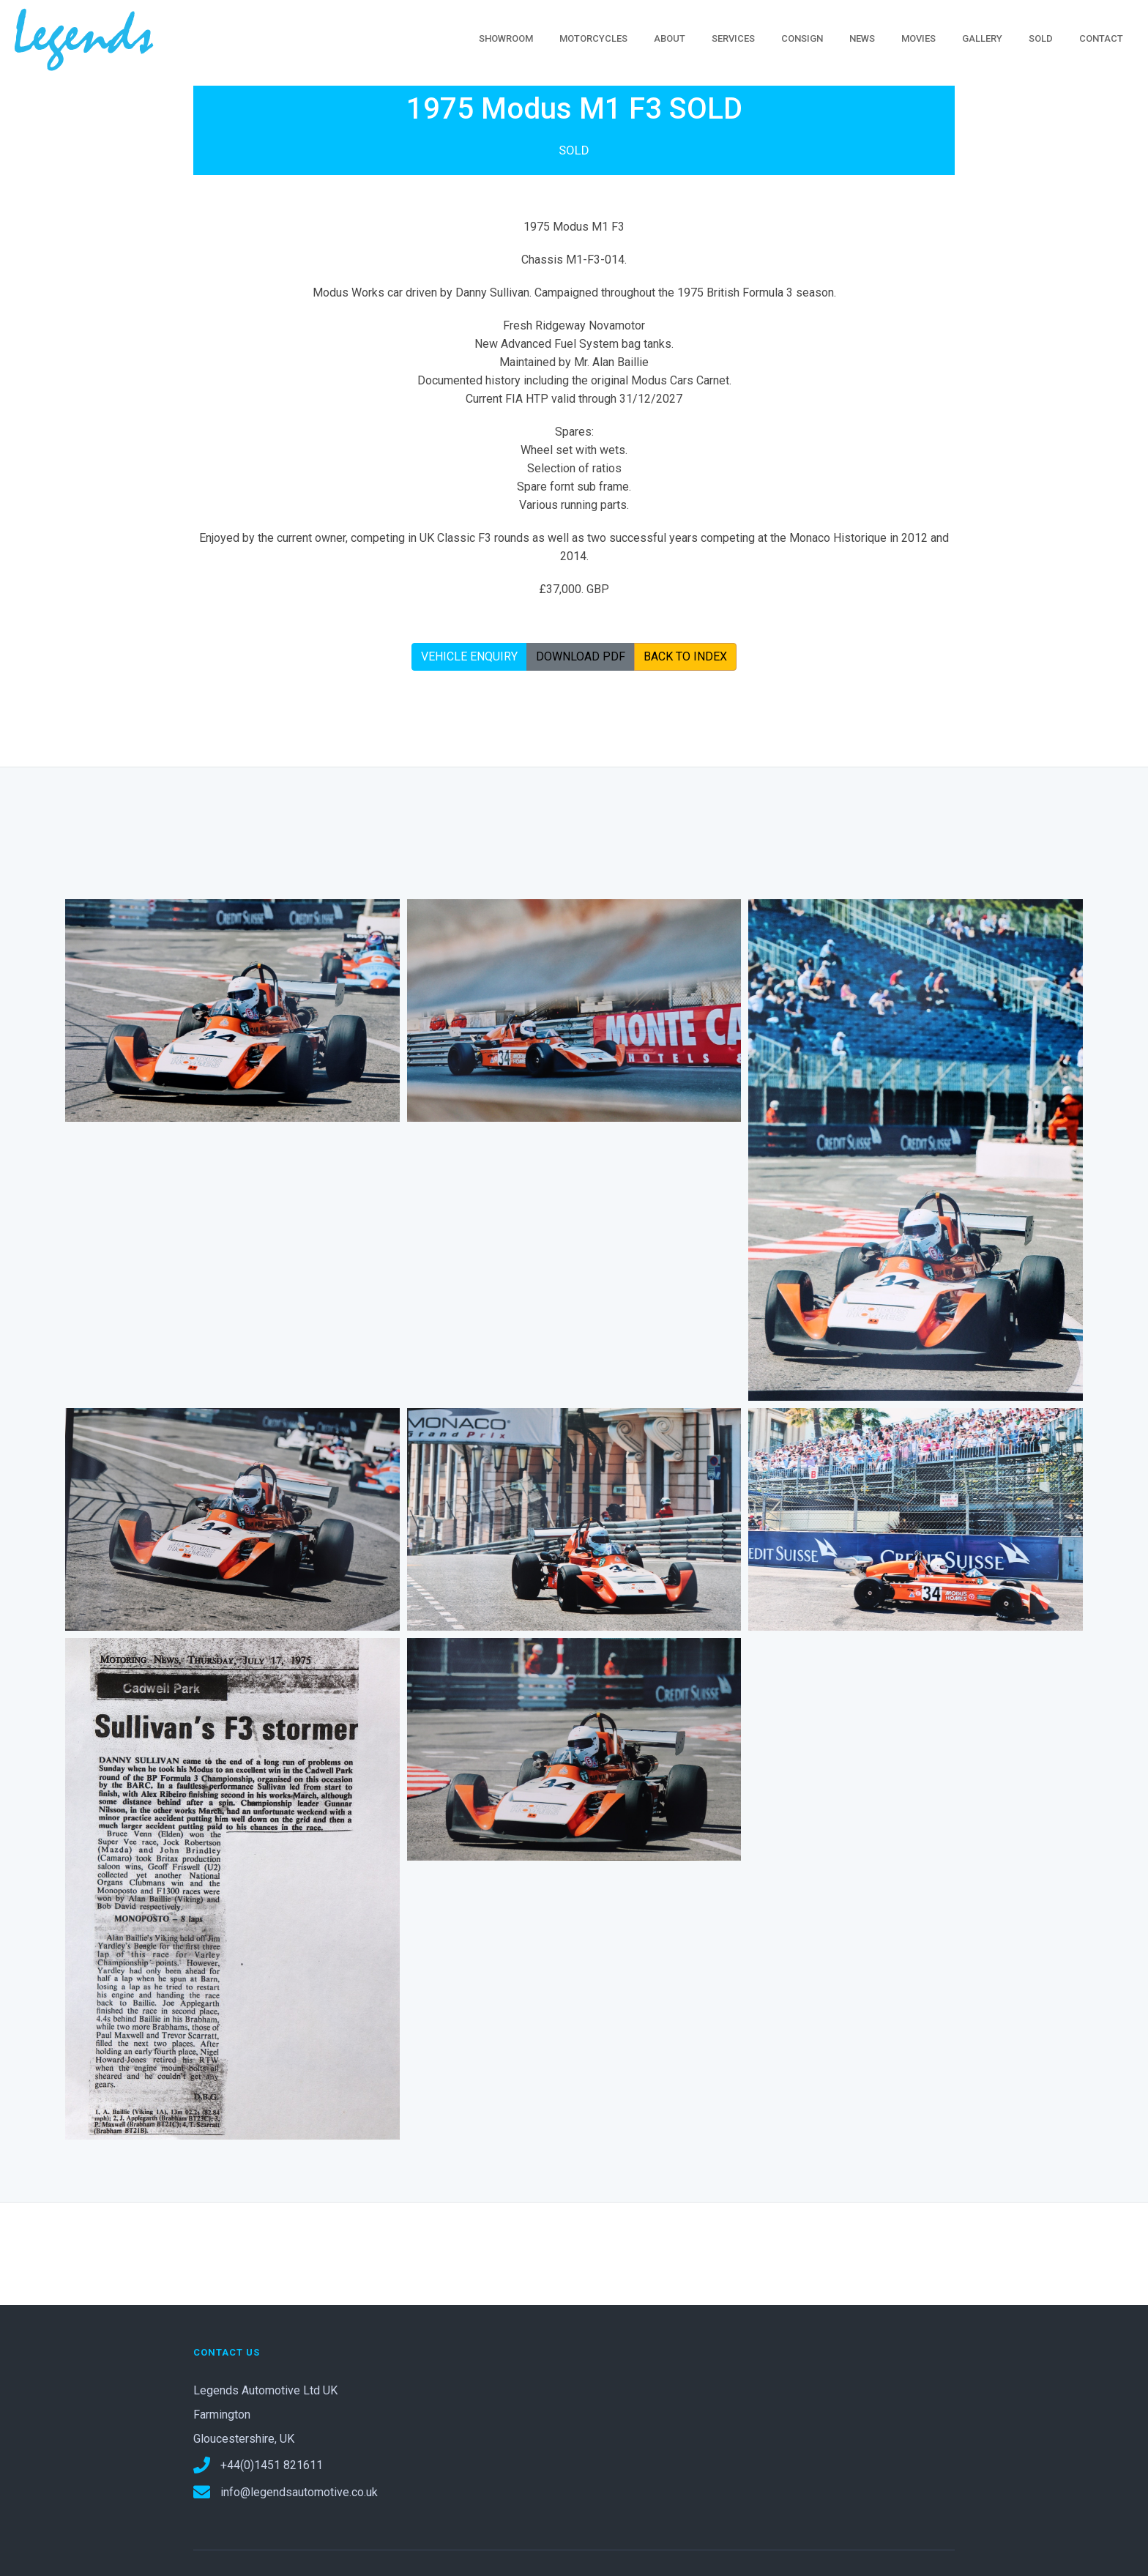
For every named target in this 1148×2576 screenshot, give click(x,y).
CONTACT (1101, 38)
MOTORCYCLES (593, 38)
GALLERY (982, 38)
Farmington (221, 2414)
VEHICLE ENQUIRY (469, 656)
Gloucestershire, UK (243, 2439)
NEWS (862, 38)
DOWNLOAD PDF (580, 656)
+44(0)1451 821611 (258, 2465)
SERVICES (733, 38)
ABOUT (669, 38)
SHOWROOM (506, 38)
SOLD (1041, 38)
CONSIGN (802, 38)
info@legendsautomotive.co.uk (285, 2492)
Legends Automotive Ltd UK (265, 2390)
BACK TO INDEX (685, 656)
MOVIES (918, 38)
